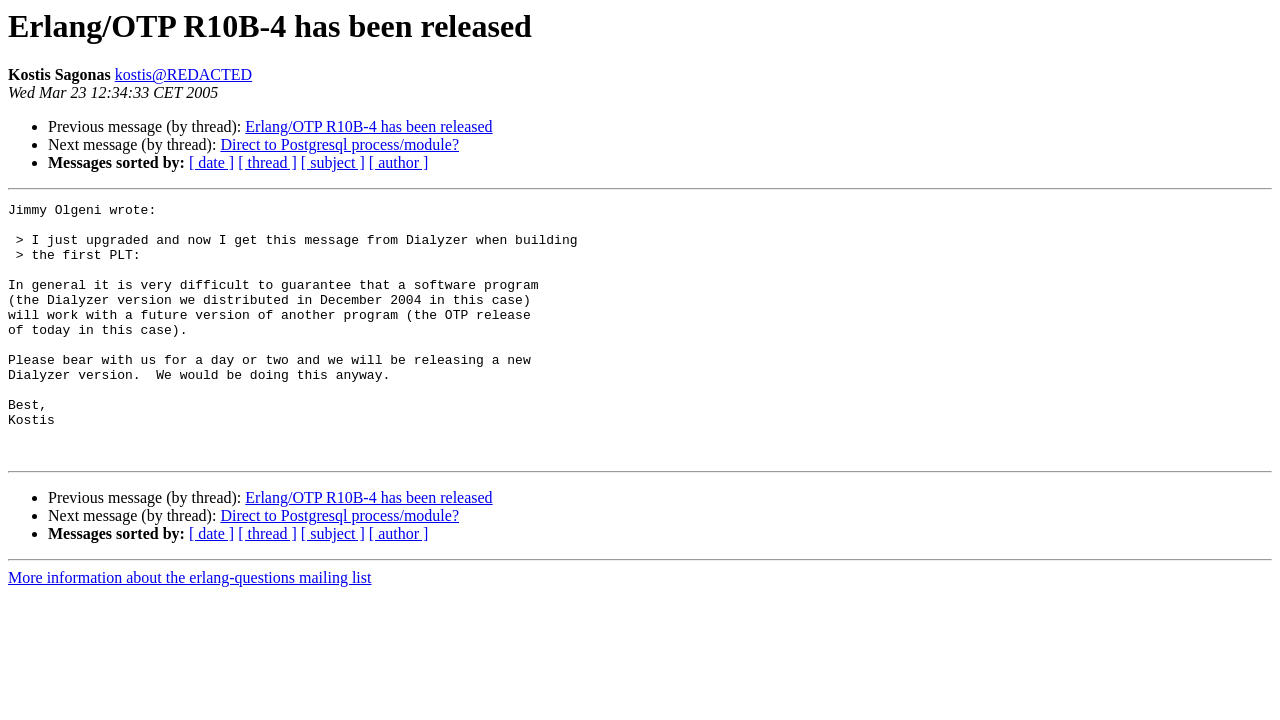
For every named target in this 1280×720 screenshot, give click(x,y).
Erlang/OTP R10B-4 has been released (368, 126)
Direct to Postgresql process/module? (339, 144)
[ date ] (211, 162)
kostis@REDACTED (183, 74)
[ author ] (399, 162)
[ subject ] (333, 162)
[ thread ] (267, 162)
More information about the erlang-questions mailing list (189, 628)
